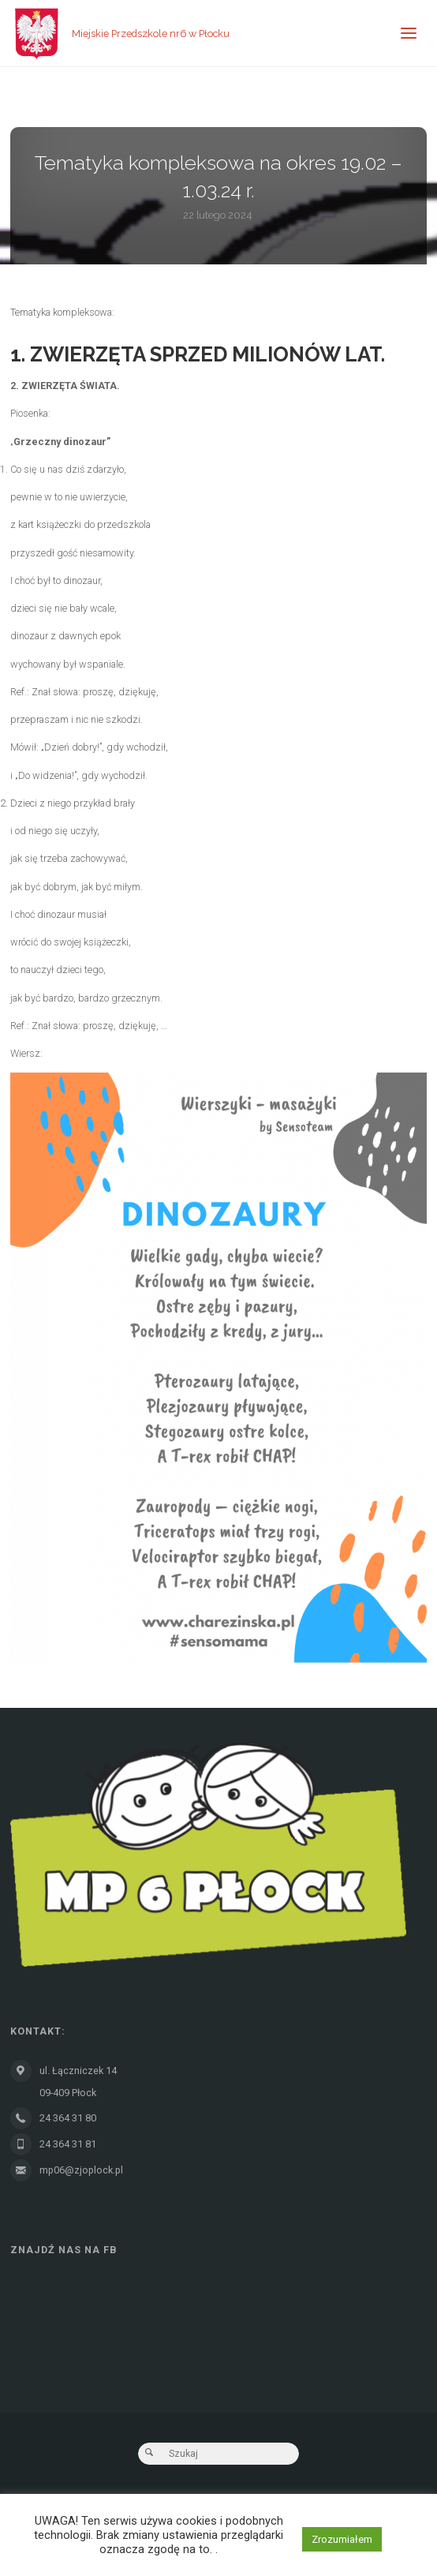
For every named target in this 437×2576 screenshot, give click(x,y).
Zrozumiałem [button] (342, 2539)
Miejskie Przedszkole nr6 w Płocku (151, 33)
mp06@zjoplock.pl (81, 2170)
